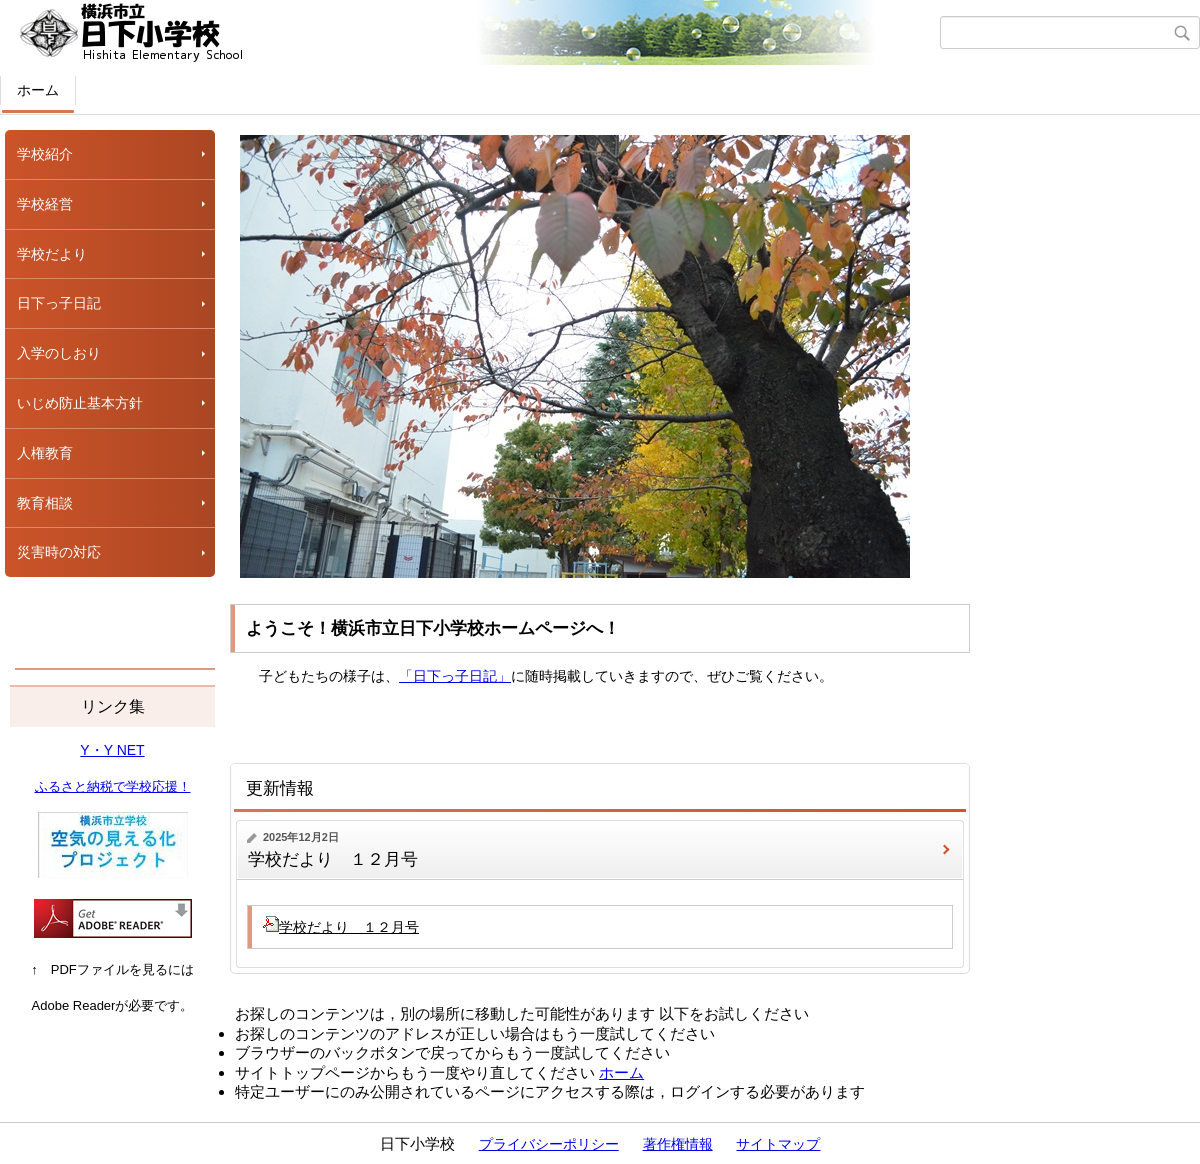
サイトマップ (778, 1144)
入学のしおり (59, 353)
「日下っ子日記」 (455, 676)
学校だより (52, 254)
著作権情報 (678, 1144)
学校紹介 (45, 154)
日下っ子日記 (59, 303)
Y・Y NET (112, 750)
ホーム (38, 90)
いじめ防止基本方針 (80, 403)
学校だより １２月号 (333, 859)
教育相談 (45, 503)
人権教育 (45, 453)
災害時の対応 (59, 552)
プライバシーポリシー (549, 1144)
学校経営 (45, 204)
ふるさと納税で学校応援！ (113, 786)
